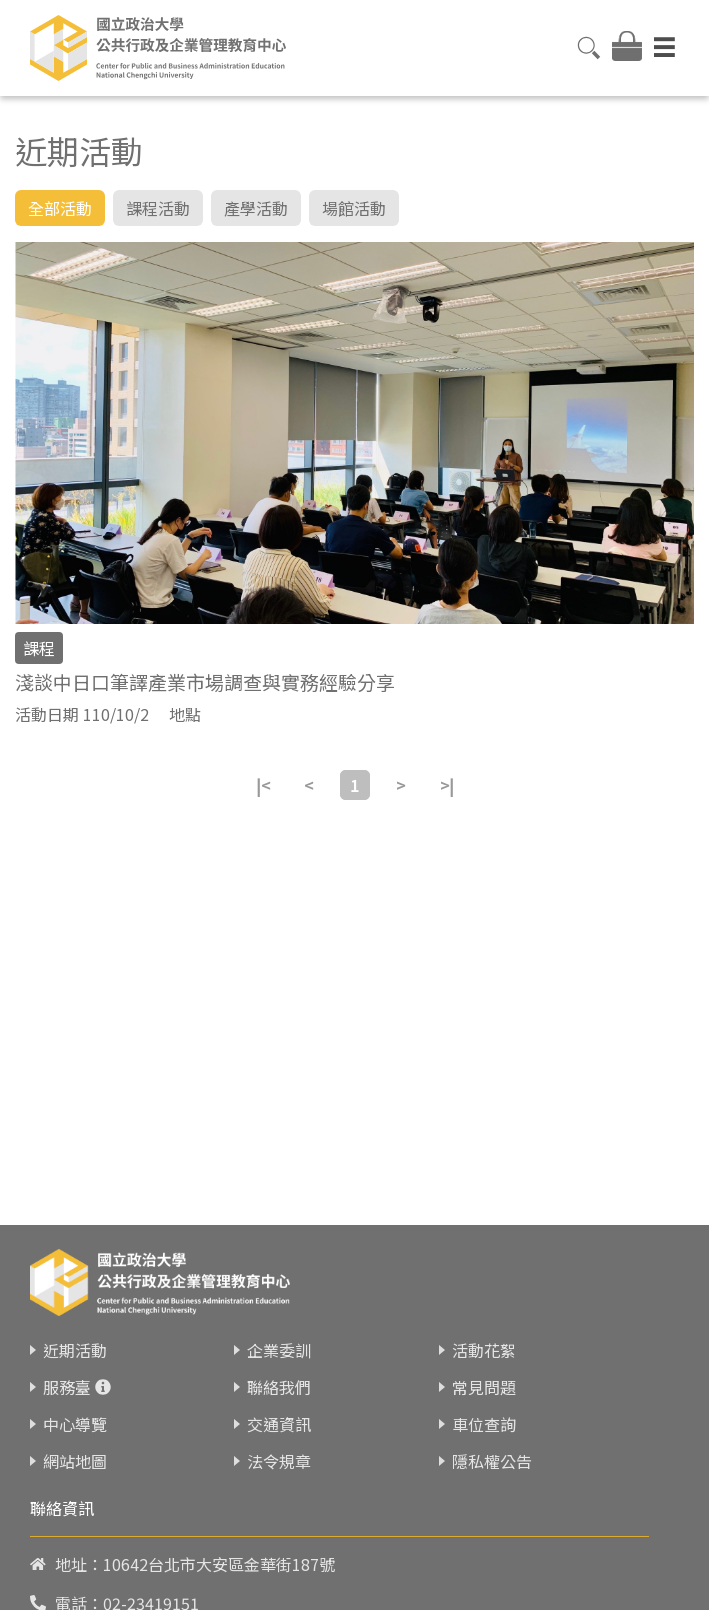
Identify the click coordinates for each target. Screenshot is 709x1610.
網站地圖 (75, 1458)
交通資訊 (279, 1421)
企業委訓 (279, 1347)
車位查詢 (484, 1421)
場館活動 (354, 208)
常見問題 (484, 1384)
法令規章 (279, 1458)
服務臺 (67, 1384)
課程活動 (158, 208)
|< (263, 785)
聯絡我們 (279, 1384)
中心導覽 (75, 1421)
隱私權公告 (492, 1458)
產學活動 (256, 208)
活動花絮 (484, 1347)
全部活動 (60, 208)
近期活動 (75, 1347)
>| (447, 785)
